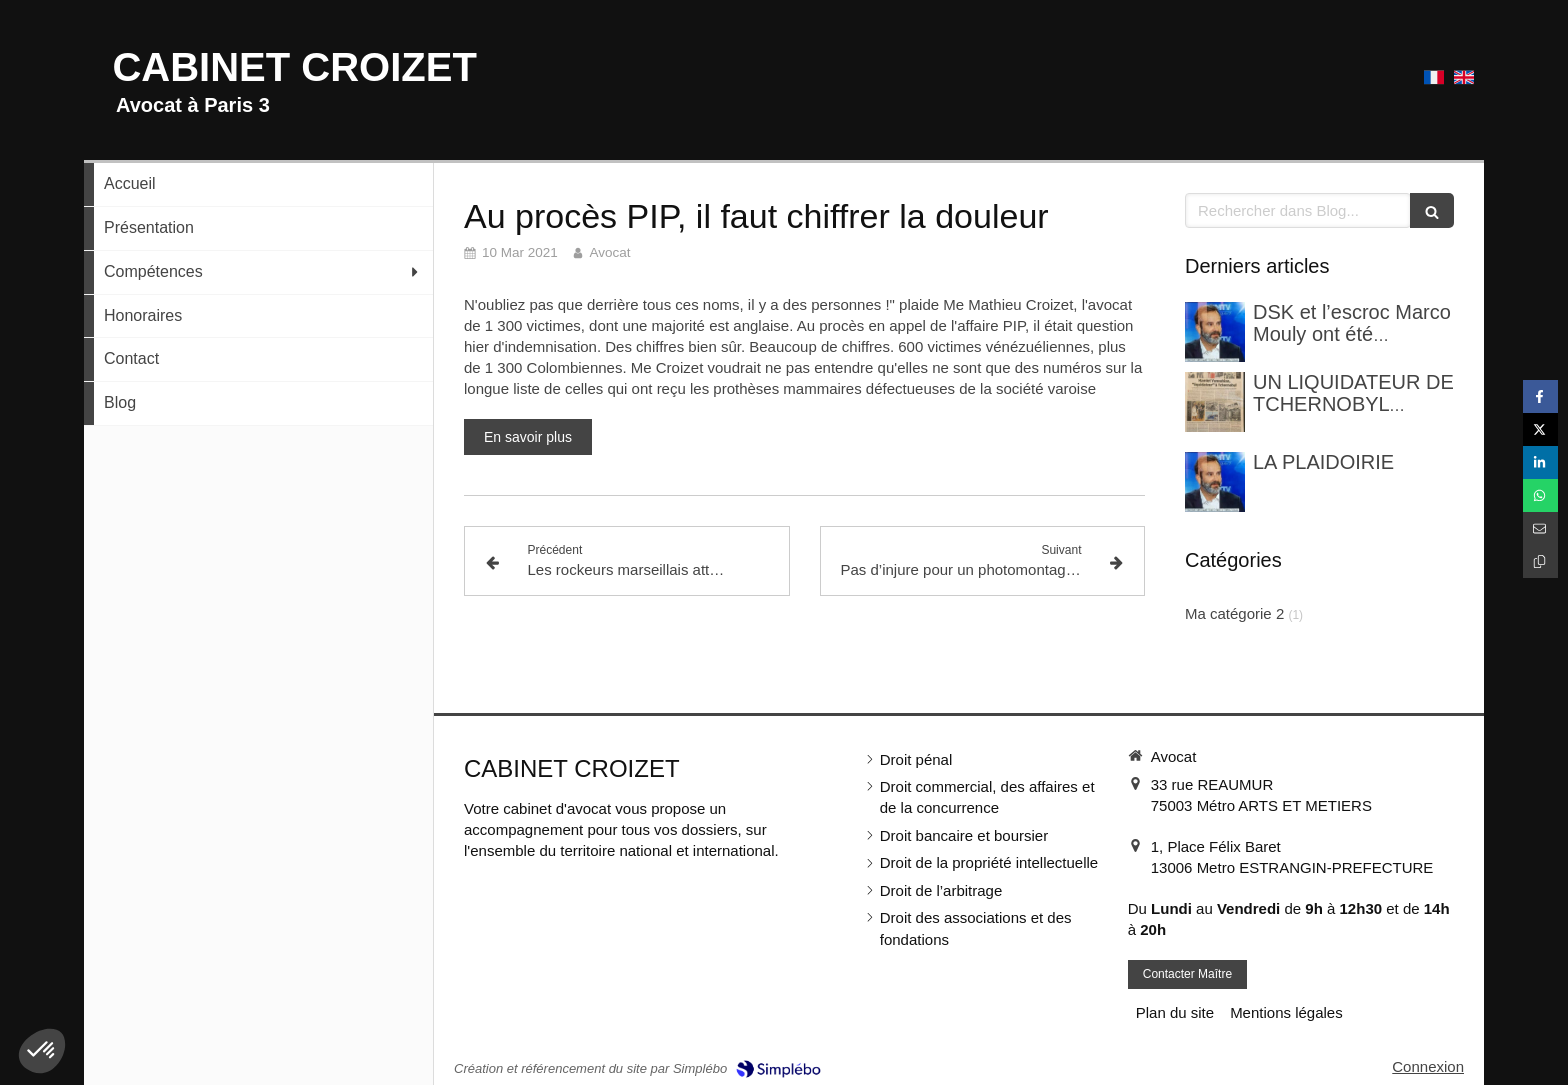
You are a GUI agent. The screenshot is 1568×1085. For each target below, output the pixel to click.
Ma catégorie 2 (1234, 613)
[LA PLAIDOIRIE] (1215, 482)
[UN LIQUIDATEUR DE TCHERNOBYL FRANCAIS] (1215, 402)
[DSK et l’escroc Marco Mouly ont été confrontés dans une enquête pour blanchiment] (1215, 332)
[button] (42, 1051)
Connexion (1428, 1066)
